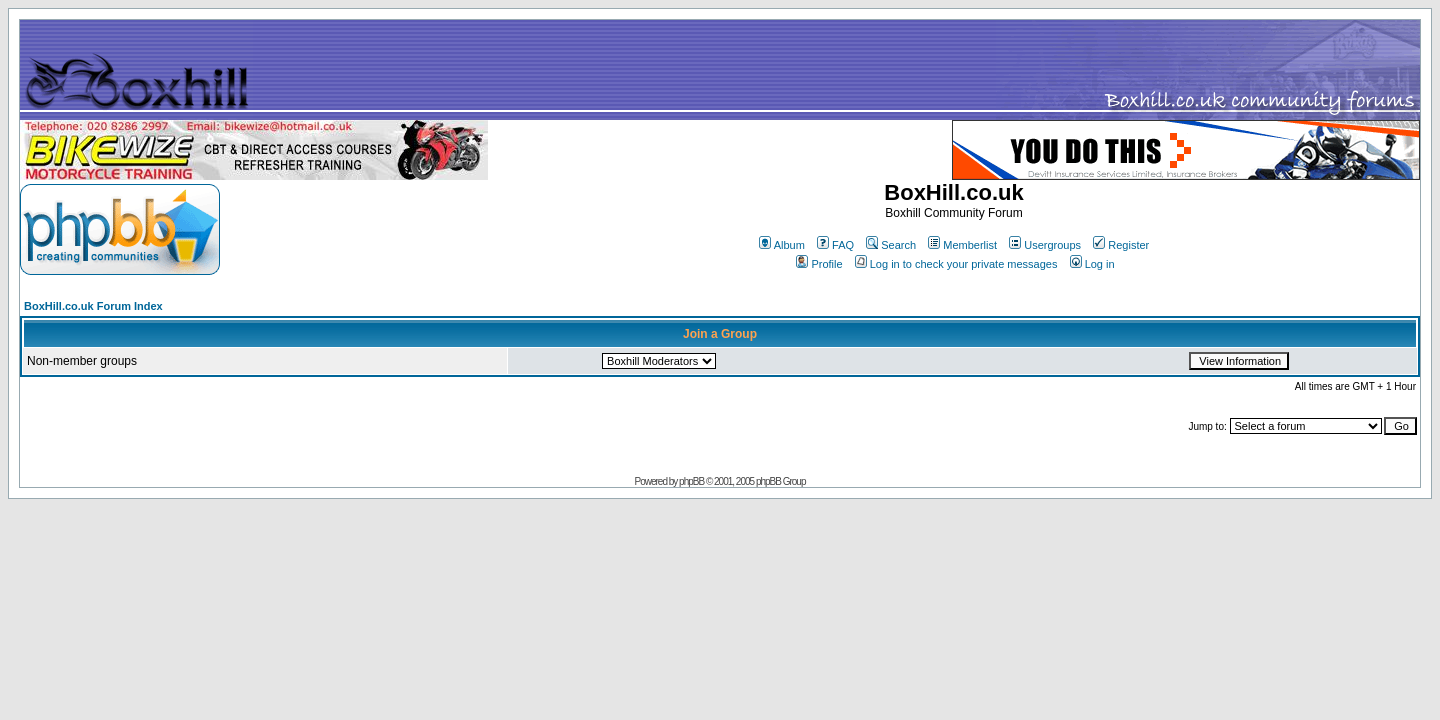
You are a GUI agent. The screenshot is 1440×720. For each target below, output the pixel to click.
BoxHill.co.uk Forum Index (93, 306)
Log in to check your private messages (956, 264)
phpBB (691, 481)
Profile (819, 264)
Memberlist (962, 245)
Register (1121, 245)
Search (891, 245)
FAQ (835, 245)
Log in (1092, 264)
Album (782, 245)
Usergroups (1045, 245)
